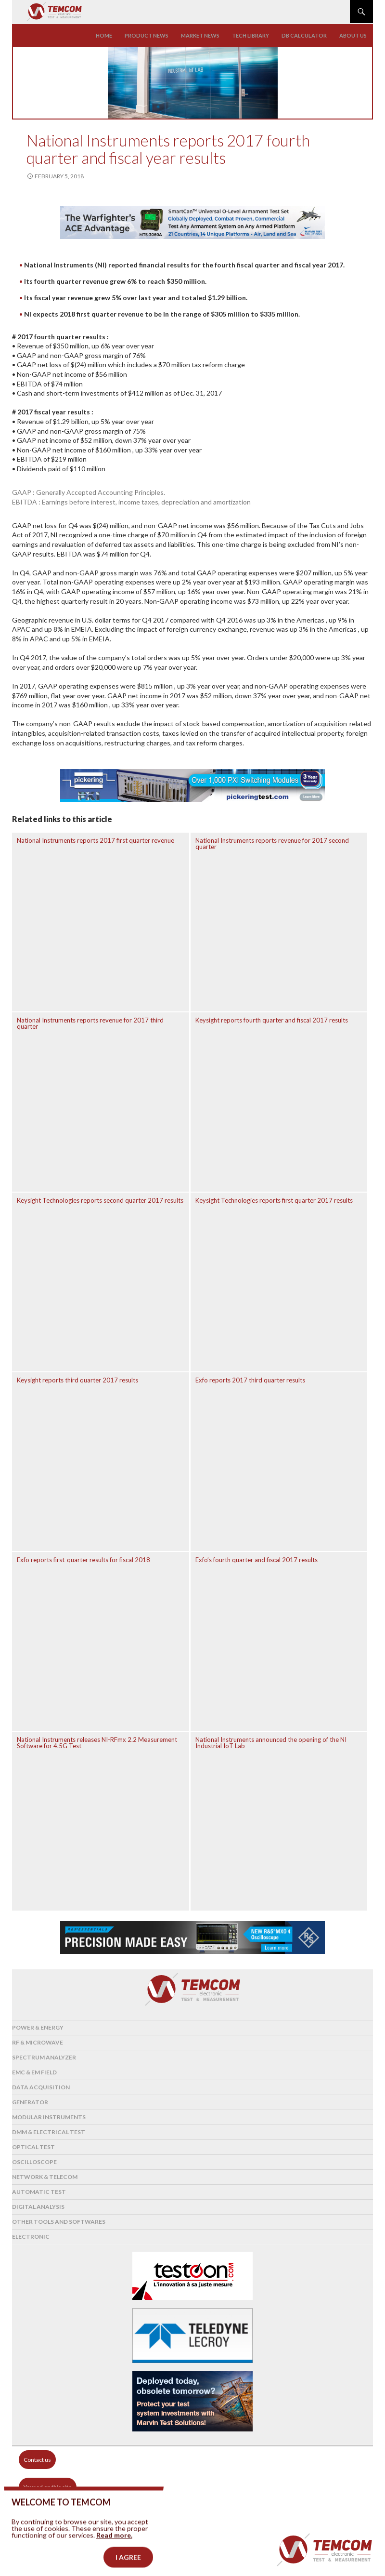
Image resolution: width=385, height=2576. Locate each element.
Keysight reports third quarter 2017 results (77, 1380)
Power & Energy (38, 2027)
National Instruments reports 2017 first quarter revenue (95, 840)
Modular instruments (49, 2117)
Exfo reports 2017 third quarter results (250, 1380)
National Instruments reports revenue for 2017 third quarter (90, 1023)
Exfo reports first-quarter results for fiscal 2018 (83, 1560)
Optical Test (33, 2147)
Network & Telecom (44, 2176)
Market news (200, 35)
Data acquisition (41, 2087)
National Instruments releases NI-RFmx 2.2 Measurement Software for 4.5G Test (97, 1743)
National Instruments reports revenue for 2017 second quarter (272, 843)
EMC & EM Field (34, 2072)
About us (353, 35)
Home (104, 35)
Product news (146, 35)
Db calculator (304, 35)
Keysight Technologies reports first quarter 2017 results (274, 1200)
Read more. (114, 2553)
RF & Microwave (37, 2042)
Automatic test (39, 2191)
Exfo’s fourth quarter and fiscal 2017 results (256, 1560)
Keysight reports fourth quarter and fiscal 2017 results (271, 1020)
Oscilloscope (34, 2161)
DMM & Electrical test (48, 2132)
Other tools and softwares (58, 2221)
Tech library (250, 35)
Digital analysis (38, 2206)
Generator (30, 2102)
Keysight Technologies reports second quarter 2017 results (100, 1200)
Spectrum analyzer (44, 2057)
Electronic (31, 2236)
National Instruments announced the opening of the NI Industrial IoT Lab (270, 1743)
